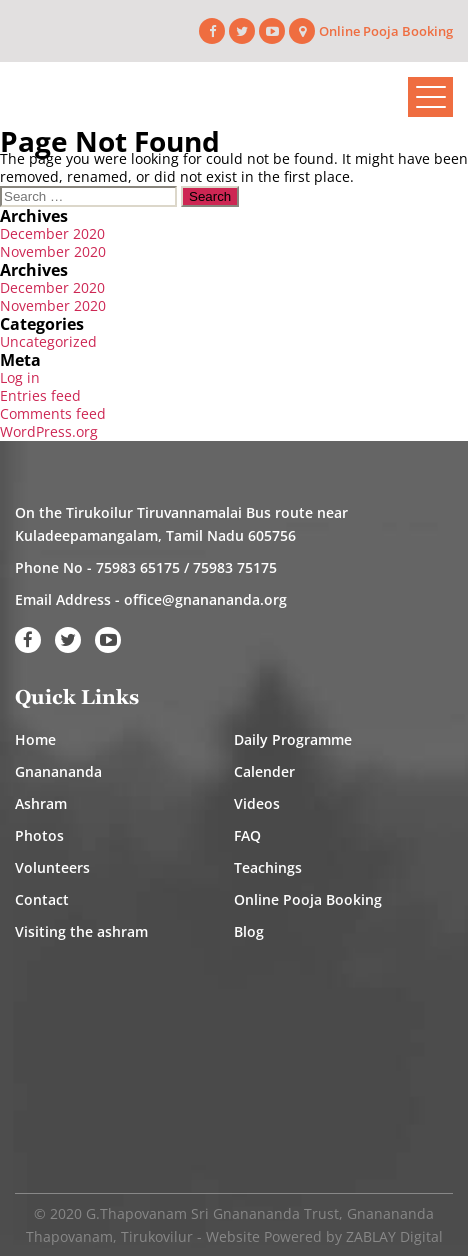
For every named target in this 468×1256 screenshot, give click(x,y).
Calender (264, 771)
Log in (20, 377)
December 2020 (52, 233)
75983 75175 (235, 567)
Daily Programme (293, 739)
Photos (39, 835)
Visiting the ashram (81, 931)
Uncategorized (48, 341)
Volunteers (52, 867)
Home (35, 739)
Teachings (268, 867)
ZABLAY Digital (394, 1236)
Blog (249, 931)
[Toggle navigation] (430, 97)
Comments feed (53, 413)
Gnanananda (58, 771)
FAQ (247, 835)
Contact (42, 899)
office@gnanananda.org (205, 599)
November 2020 (53, 251)
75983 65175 (138, 567)
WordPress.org (49, 431)
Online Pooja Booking (386, 31)
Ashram (41, 803)
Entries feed (40, 395)
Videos (257, 803)
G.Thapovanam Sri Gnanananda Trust (212, 1213)
